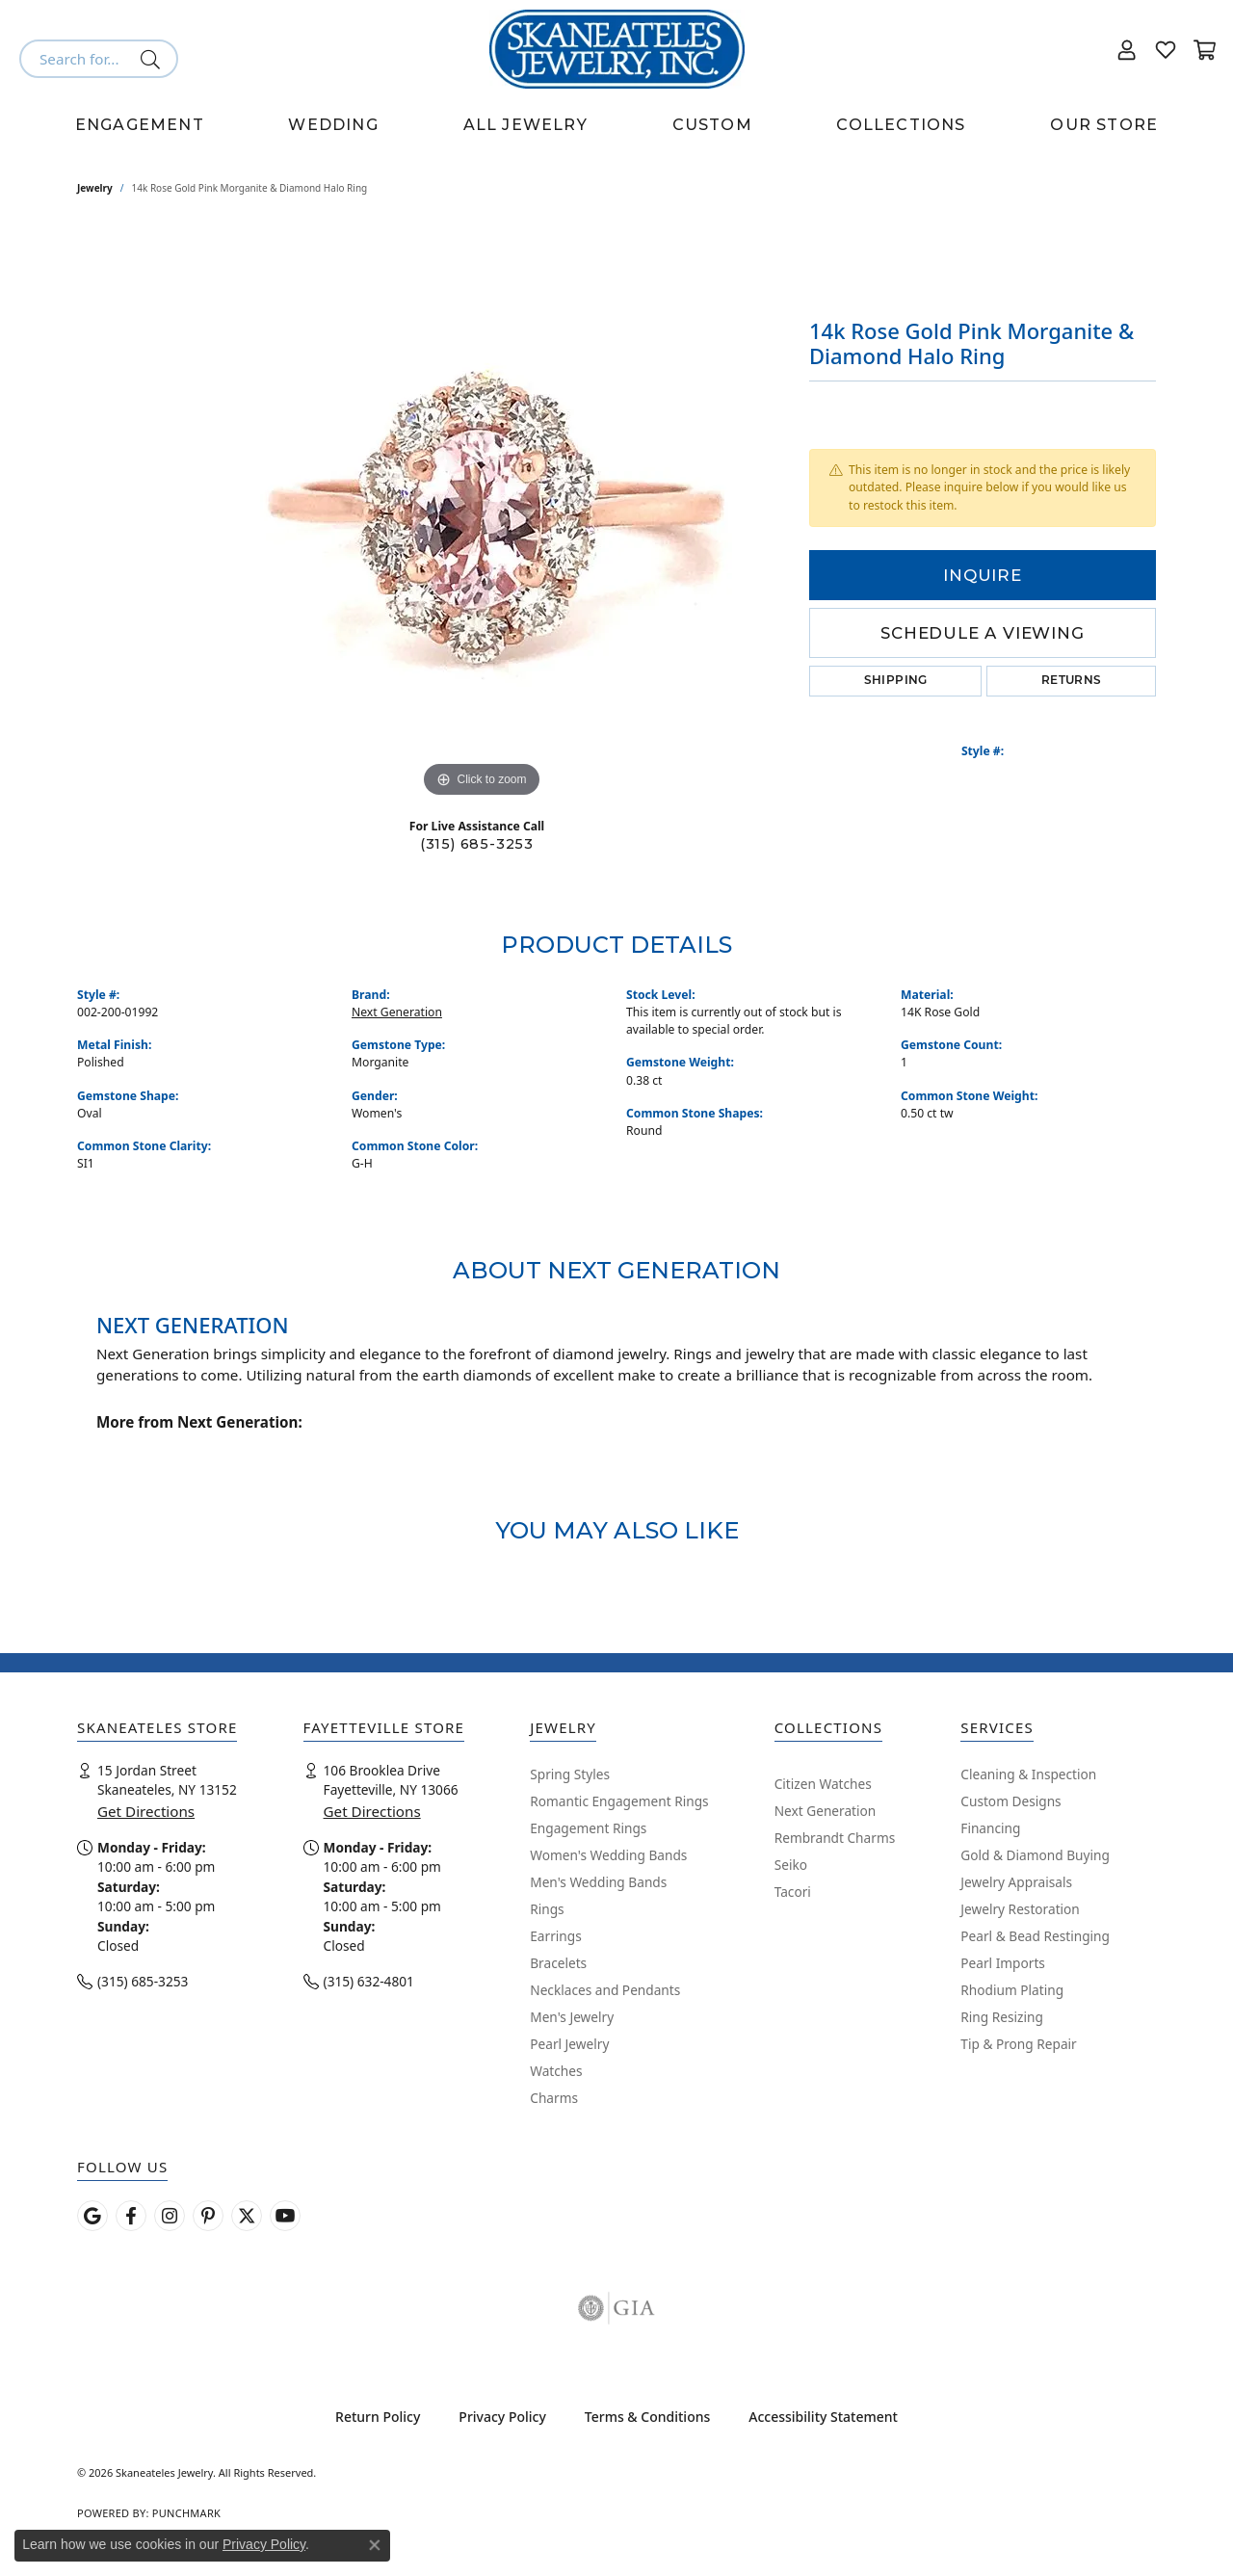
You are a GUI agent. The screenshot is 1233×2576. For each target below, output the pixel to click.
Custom (712, 125)
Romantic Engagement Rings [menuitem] (619, 1801)
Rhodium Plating (1011, 1990)
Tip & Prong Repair (1018, 2044)
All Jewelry (525, 125)
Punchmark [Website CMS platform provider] (186, 2513)
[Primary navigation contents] (616, 125)
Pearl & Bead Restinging (1035, 1936)
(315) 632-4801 (369, 1981)
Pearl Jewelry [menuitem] (569, 2044)
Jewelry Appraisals (1016, 1882)
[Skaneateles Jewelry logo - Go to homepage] (617, 49)
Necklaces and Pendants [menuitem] (605, 1990)
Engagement (139, 125)
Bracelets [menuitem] (558, 1963)
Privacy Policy (502, 2416)
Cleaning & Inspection (1028, 1774)
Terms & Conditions (647, 2416)
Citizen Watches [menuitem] (823, 1783)
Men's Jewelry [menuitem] (572, 2017)
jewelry (95, 188)
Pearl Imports (1002, 1963)
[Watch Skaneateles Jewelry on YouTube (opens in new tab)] (285, 2215)
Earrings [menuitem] (556, 1936)
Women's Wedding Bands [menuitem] (608, 1855)
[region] (482, 513)
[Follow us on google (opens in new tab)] (92, 2215)
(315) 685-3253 (477, 844)
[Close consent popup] (374, 2545)
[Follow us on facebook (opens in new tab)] (131, 2215)
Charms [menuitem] (554, 2098)
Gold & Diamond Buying (1035, 1855)
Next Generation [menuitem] (825, 1810)
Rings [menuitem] (547, 1909)
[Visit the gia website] (616, 2308)
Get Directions (146, 1811)
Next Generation (397, 1012)
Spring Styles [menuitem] (570, 1774)
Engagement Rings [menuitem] (588, 1828)
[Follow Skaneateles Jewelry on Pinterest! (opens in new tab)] (208, 2215)
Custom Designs (1010, 1801)
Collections (900, 125)
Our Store (1104, 125)
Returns (1071, 681)
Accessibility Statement (823, 2416)
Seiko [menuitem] (790, 1864)
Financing (990, 1828)
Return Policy (377, 2416)
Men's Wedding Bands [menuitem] (598, 1882)
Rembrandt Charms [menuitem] (835, 1837)
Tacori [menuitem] (792, 1891)
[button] (1127, 49)
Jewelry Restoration (1020, 1909)
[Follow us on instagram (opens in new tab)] (169, 2215)
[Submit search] (153, 58)
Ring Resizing (1001, 2017)
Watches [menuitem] (556, 2071)
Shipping (896, 681)
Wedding (333, 125)
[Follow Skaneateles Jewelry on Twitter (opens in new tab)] (246, 2215)
